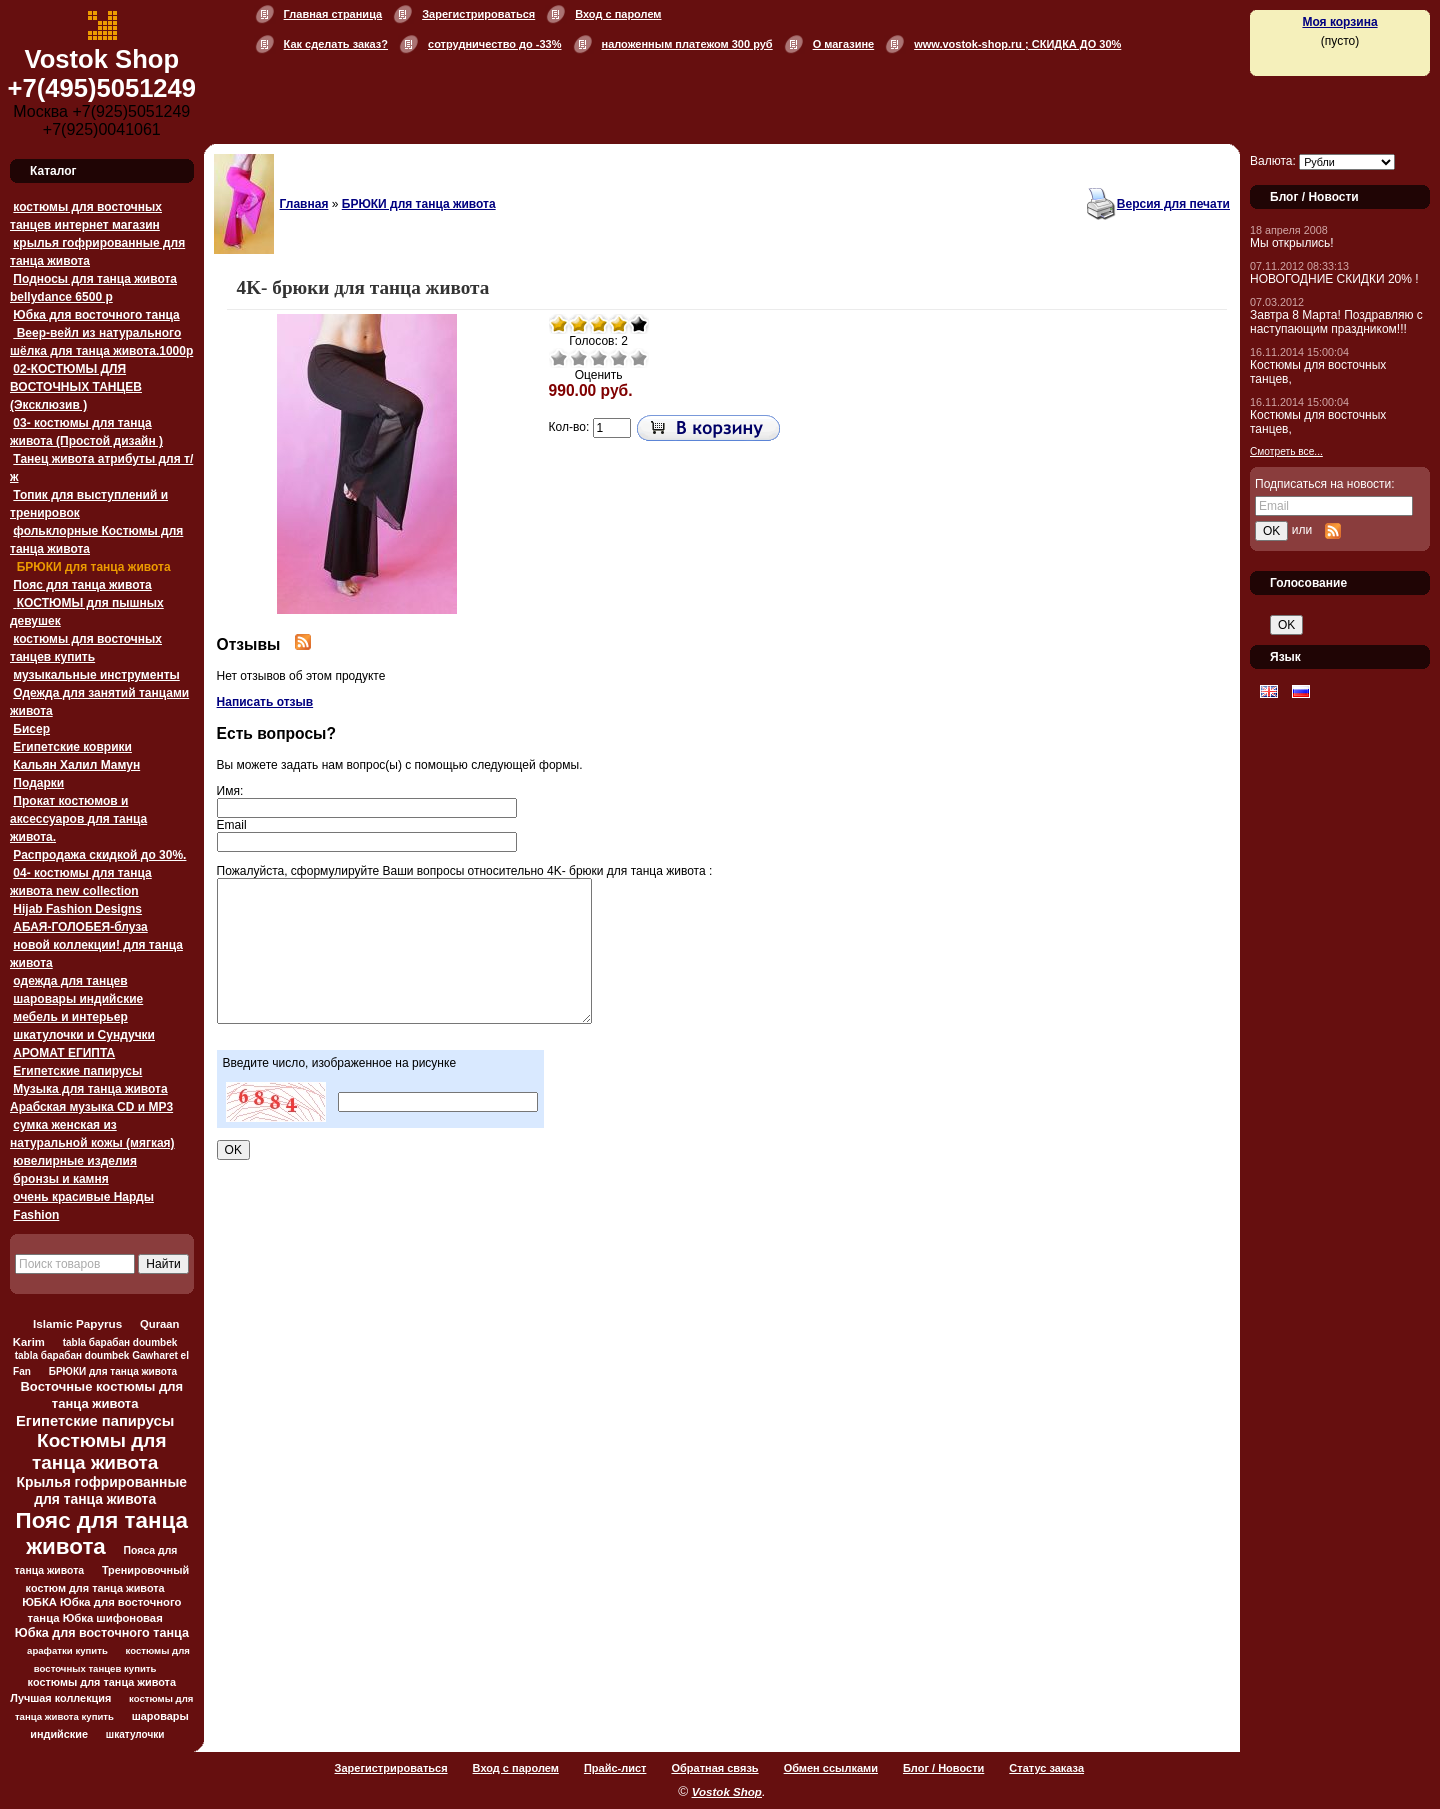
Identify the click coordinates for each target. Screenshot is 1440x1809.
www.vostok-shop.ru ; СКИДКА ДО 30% (1017, 44)
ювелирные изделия (75, 1161)
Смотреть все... (1286, 451)
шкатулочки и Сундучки (84, 1035)
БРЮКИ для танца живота (91, 567)
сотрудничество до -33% (494, 44)
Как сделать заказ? (336, 44)
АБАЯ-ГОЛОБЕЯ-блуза (80, 927)
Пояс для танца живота (82, 585)
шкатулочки (135, 1734)
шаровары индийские (78, 999)
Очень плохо (559, 358)
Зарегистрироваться (478, 14)
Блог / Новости (943, 1768)
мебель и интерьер (70, 1017)
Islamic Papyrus (77, 1323)
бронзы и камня (60, 1179)
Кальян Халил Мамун (76, 765)
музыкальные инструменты (96, 675)
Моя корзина (1339, 22)
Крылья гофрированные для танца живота (102, 1490)
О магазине (844, 44)
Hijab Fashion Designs (77, 909)
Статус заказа (1046, 1768)
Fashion (36, 1215)
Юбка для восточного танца (96, 315)
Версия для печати (1173, 204)
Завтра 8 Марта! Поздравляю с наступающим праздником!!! (1336, 322)
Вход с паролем (618, 14)
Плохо (579, 358)
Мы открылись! (1292, 243)
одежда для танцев (70, 981)
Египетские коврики (72, 747)
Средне (599, 358)
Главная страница (333, 14)
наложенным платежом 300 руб (687, 44)
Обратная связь (714, 1768)
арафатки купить (67, 1650)
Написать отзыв (265, 702)
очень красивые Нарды (83, 1197)
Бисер (31, 729)
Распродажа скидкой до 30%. (99, 855)
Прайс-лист (615, 1768)
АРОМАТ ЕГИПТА (64, 1053)
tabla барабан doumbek (120, 1342)
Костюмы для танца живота (99, 1451)
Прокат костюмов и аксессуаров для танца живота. (78, 819)
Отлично (639, 358)
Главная (304, 204)
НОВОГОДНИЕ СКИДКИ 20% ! (1334, 279)
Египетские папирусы (77, 1071)
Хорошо (619, 358)
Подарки (38, 783)
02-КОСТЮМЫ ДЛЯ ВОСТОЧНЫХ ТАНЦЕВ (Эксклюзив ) (76, 387)
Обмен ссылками (831, 1768)
